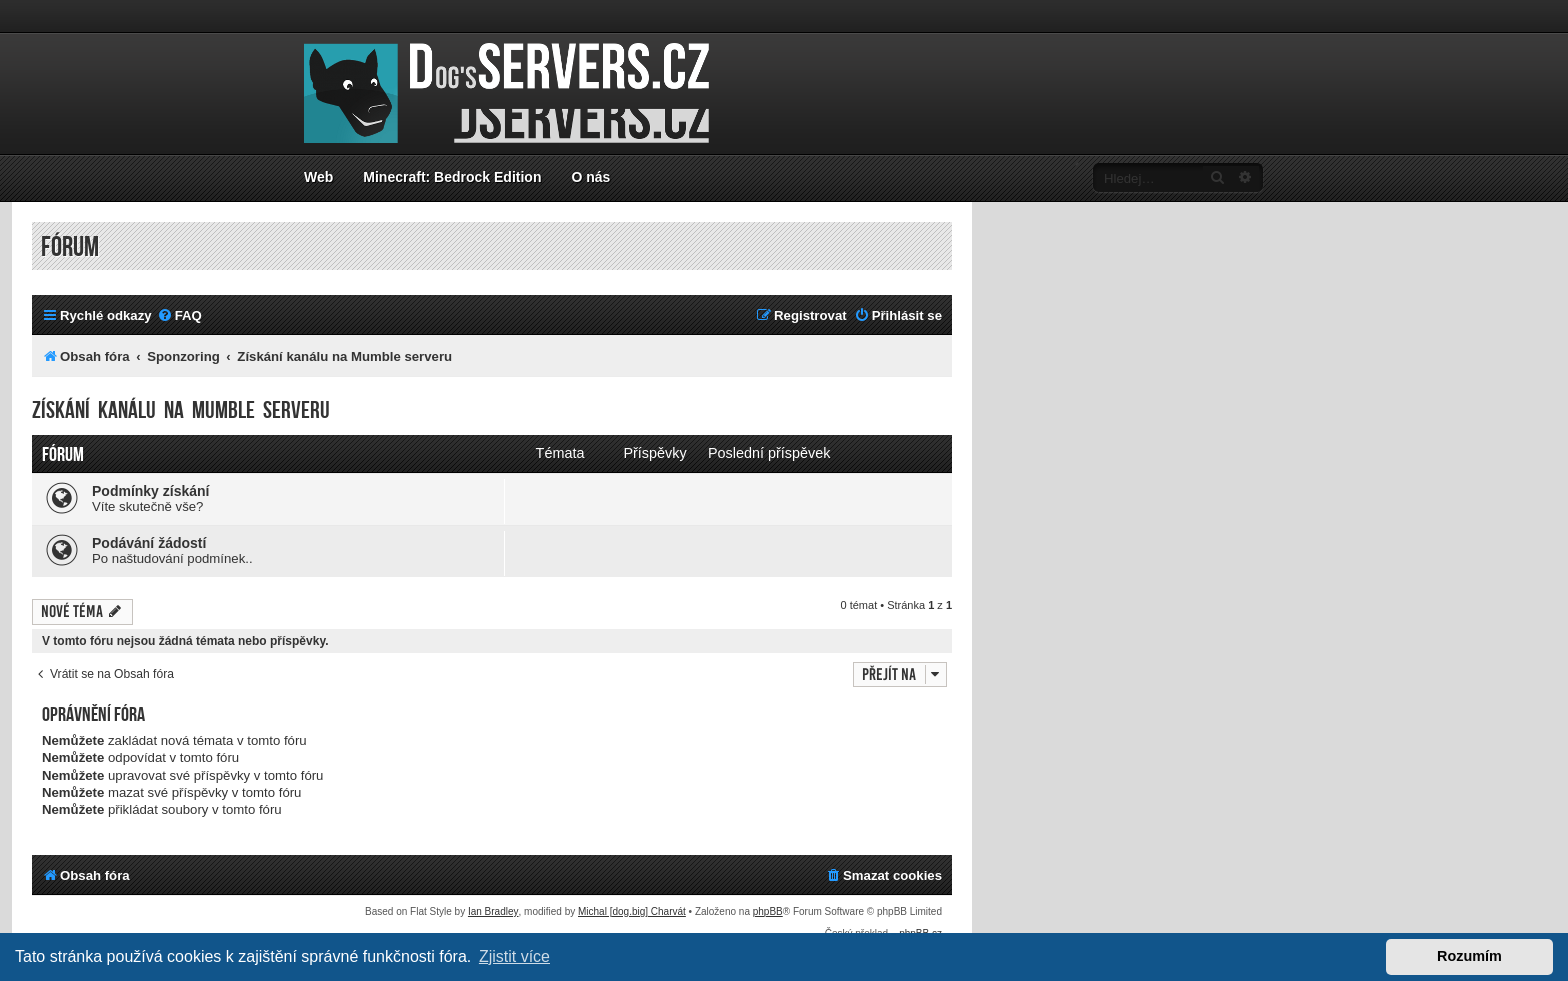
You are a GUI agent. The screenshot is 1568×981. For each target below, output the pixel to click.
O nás (590, 177)
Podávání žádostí (149, 543)
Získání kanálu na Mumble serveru (181, 410)
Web (318, 177)
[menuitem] (179, 315)
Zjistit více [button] (514, 956)
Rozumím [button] (1469, 956)
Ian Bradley (493, 911)
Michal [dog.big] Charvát (632, 911)
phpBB (768, 911)
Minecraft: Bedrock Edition (452, 177)
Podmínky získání (150, 491)
